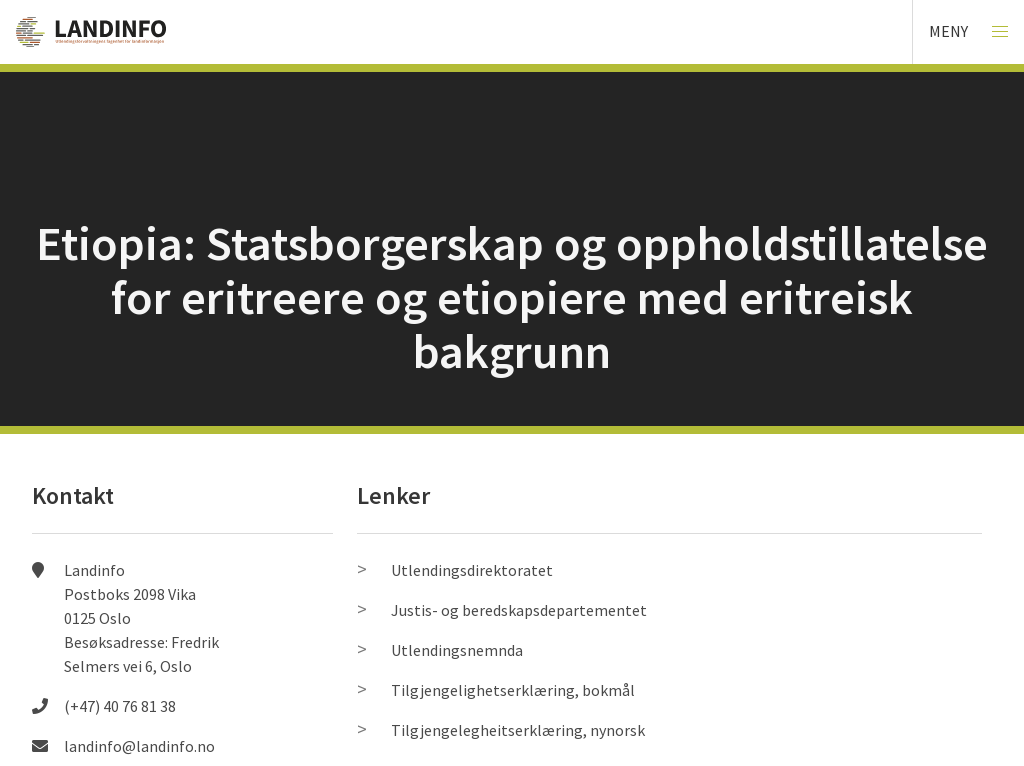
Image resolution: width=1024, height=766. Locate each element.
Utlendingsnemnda (457, 650)
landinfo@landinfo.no (139, 746)
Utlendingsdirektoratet (472, 570)
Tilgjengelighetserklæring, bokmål (513, 690)
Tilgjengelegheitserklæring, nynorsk (518, 730)
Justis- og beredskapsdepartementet (519, 610)
